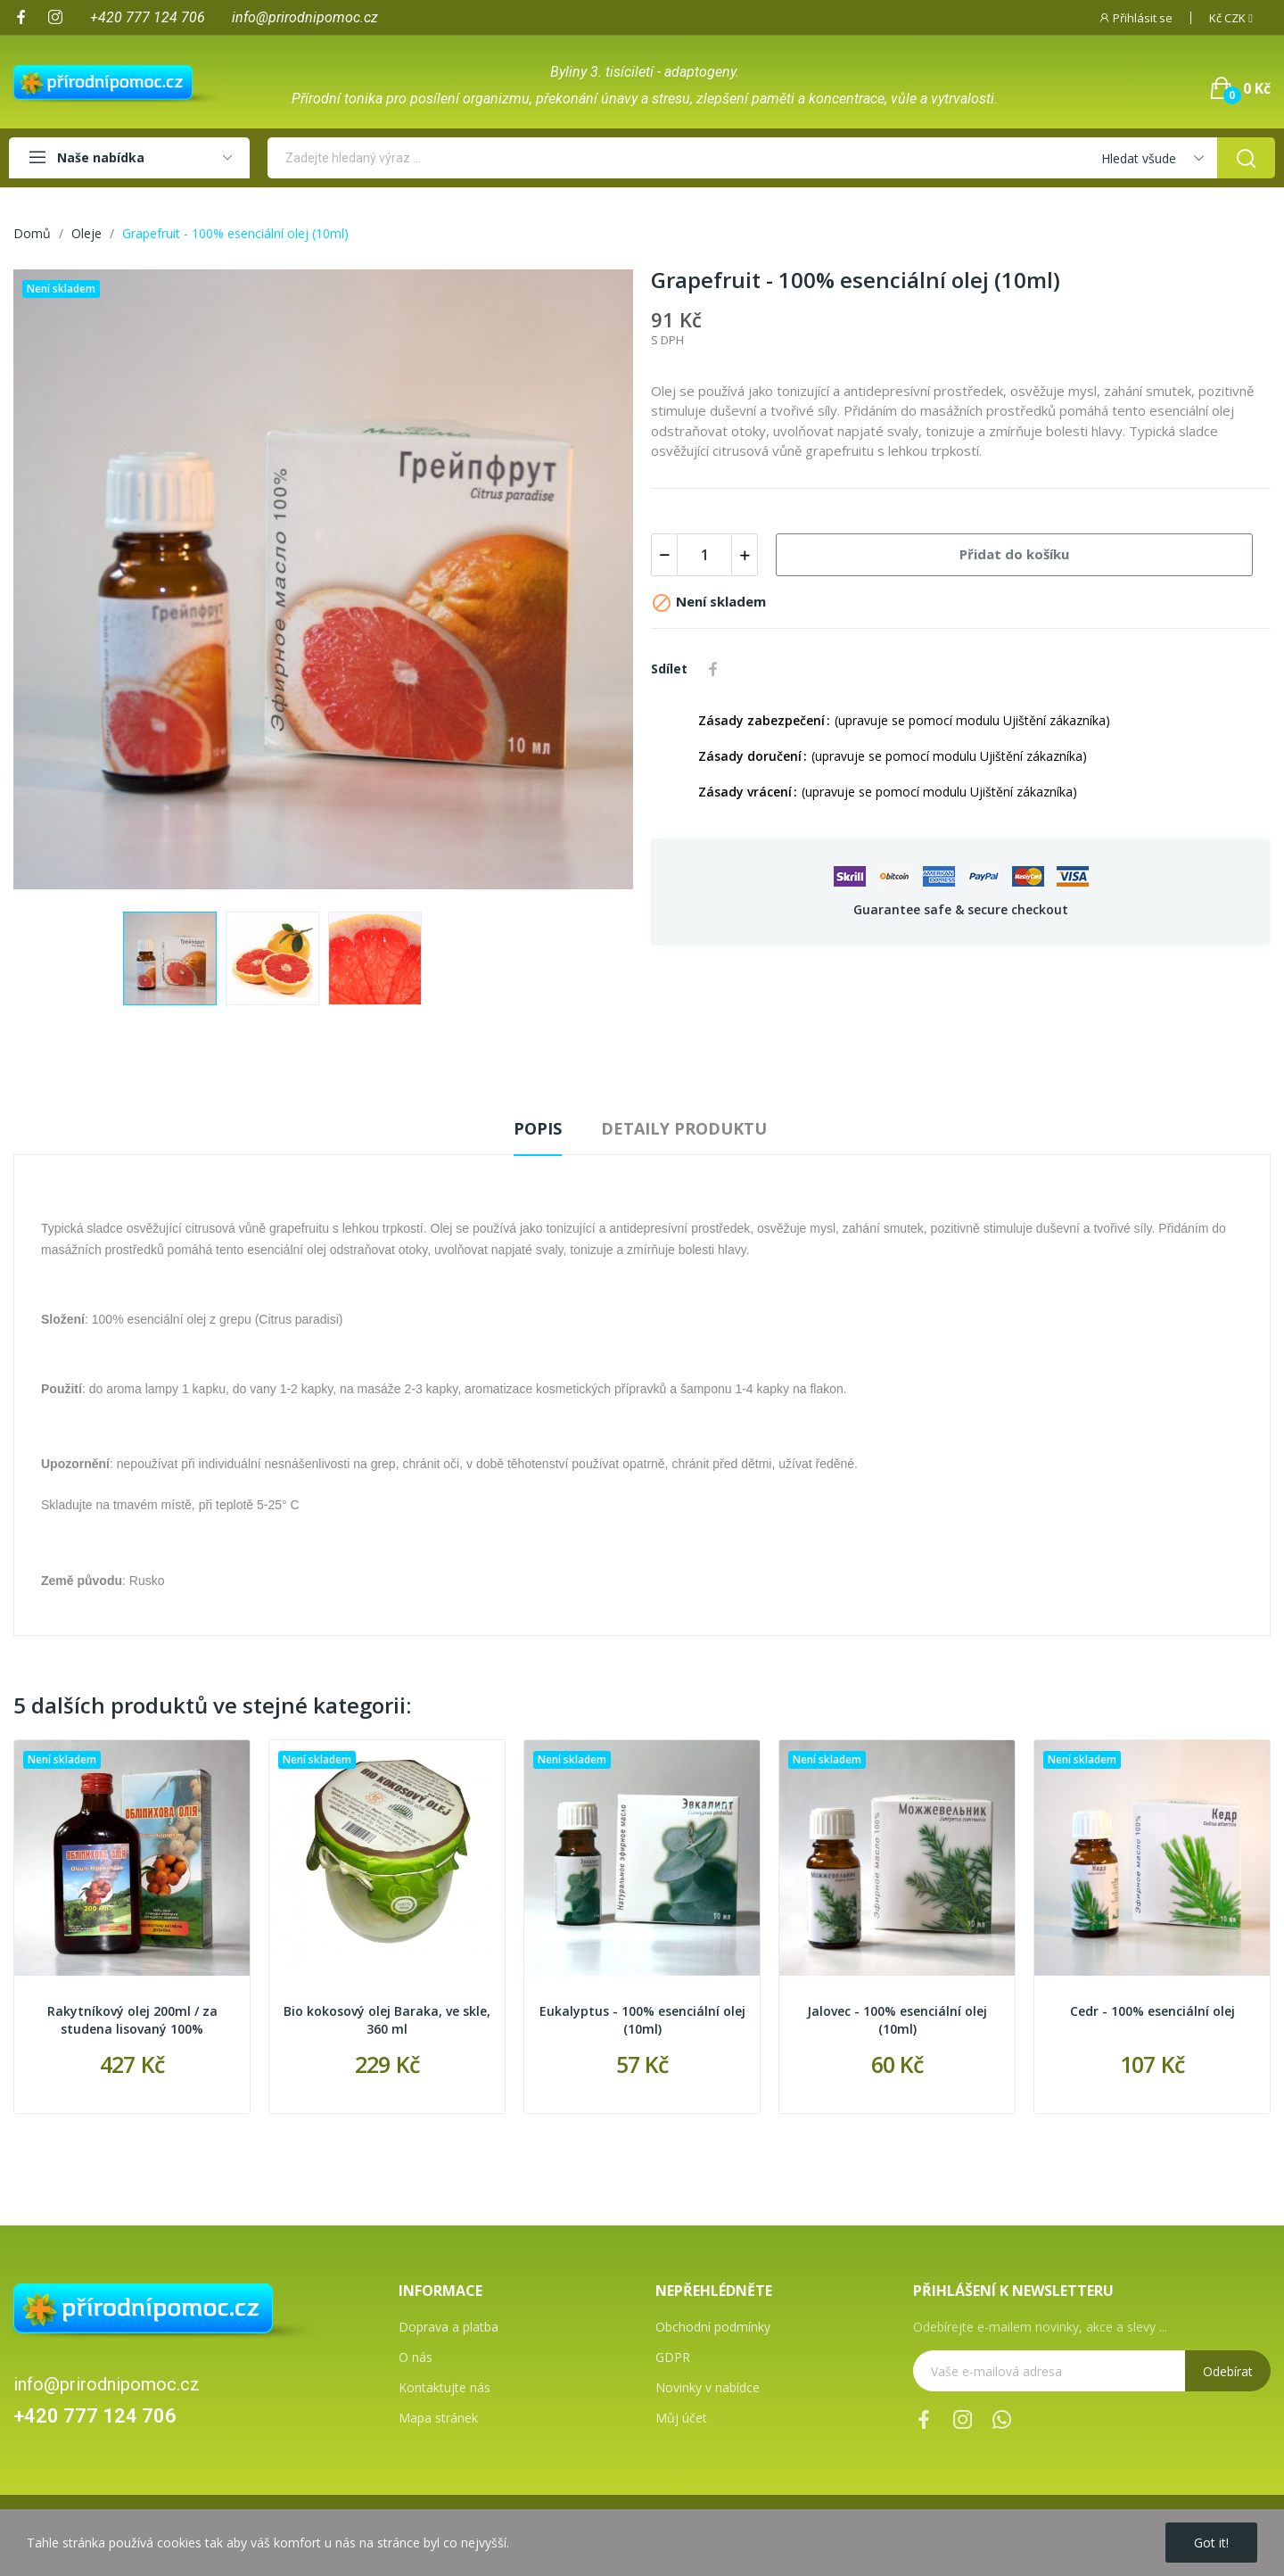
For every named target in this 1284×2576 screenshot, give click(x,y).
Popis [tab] (538, 1128)
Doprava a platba (448, 2326)
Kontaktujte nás (444, 2387)
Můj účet (681, 2417)
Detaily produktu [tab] (684, 1128)
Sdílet (713, 669)
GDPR (672, 2357)
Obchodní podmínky (712, 2326)
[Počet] (704, 554)
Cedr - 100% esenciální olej (1152, 2010)
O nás (415, 2357)
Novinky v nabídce (707, 2387)
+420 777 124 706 (95, 2416)
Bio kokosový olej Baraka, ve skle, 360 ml (387, 2019)
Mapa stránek (438, 2417)
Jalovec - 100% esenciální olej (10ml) (897, 2019)
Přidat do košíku (1014, 554)
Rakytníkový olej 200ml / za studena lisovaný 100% (132, 2019)
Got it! (1211, 2542)
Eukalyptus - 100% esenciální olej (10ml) (642, 2019)
